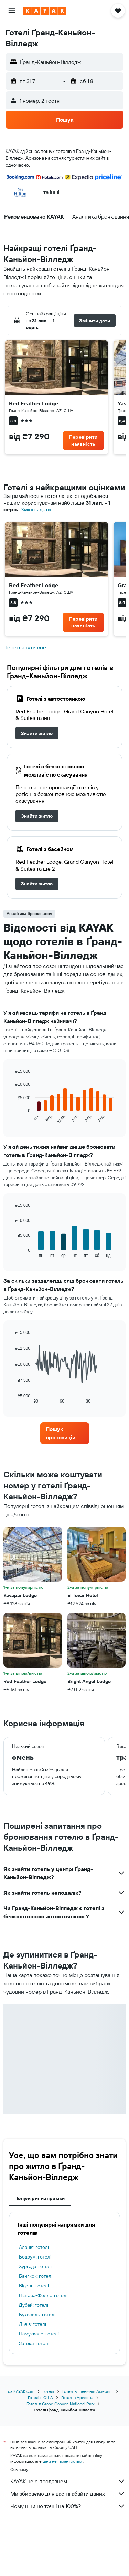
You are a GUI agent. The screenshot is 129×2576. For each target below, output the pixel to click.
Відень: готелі (34, 2286)
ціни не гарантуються (63, 2461)
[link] (83, 440)
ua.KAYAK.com (21, 2391)
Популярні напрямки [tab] (39, 2198)
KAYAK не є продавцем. (68, 2481)
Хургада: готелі (35, 2266)
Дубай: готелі (33, 2305)
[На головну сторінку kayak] (44, 11)
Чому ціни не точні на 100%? (68, 2506)
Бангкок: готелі (35, 2276)
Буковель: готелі (37, 2314)
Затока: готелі (34, 2343)
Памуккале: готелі (39, 2334)
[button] (11, 10)
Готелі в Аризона (77, 2397)
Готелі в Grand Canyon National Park (60, 2403)
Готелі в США (40, 2397)
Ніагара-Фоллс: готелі (43, 2295)
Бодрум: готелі (35, 2257)
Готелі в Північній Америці (87, 2391)
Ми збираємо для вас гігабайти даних (68, 2493)
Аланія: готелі (34, 2247)
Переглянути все (24, 647)
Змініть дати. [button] (36, 509)
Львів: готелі (32, 2324)
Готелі (48, 2391)
